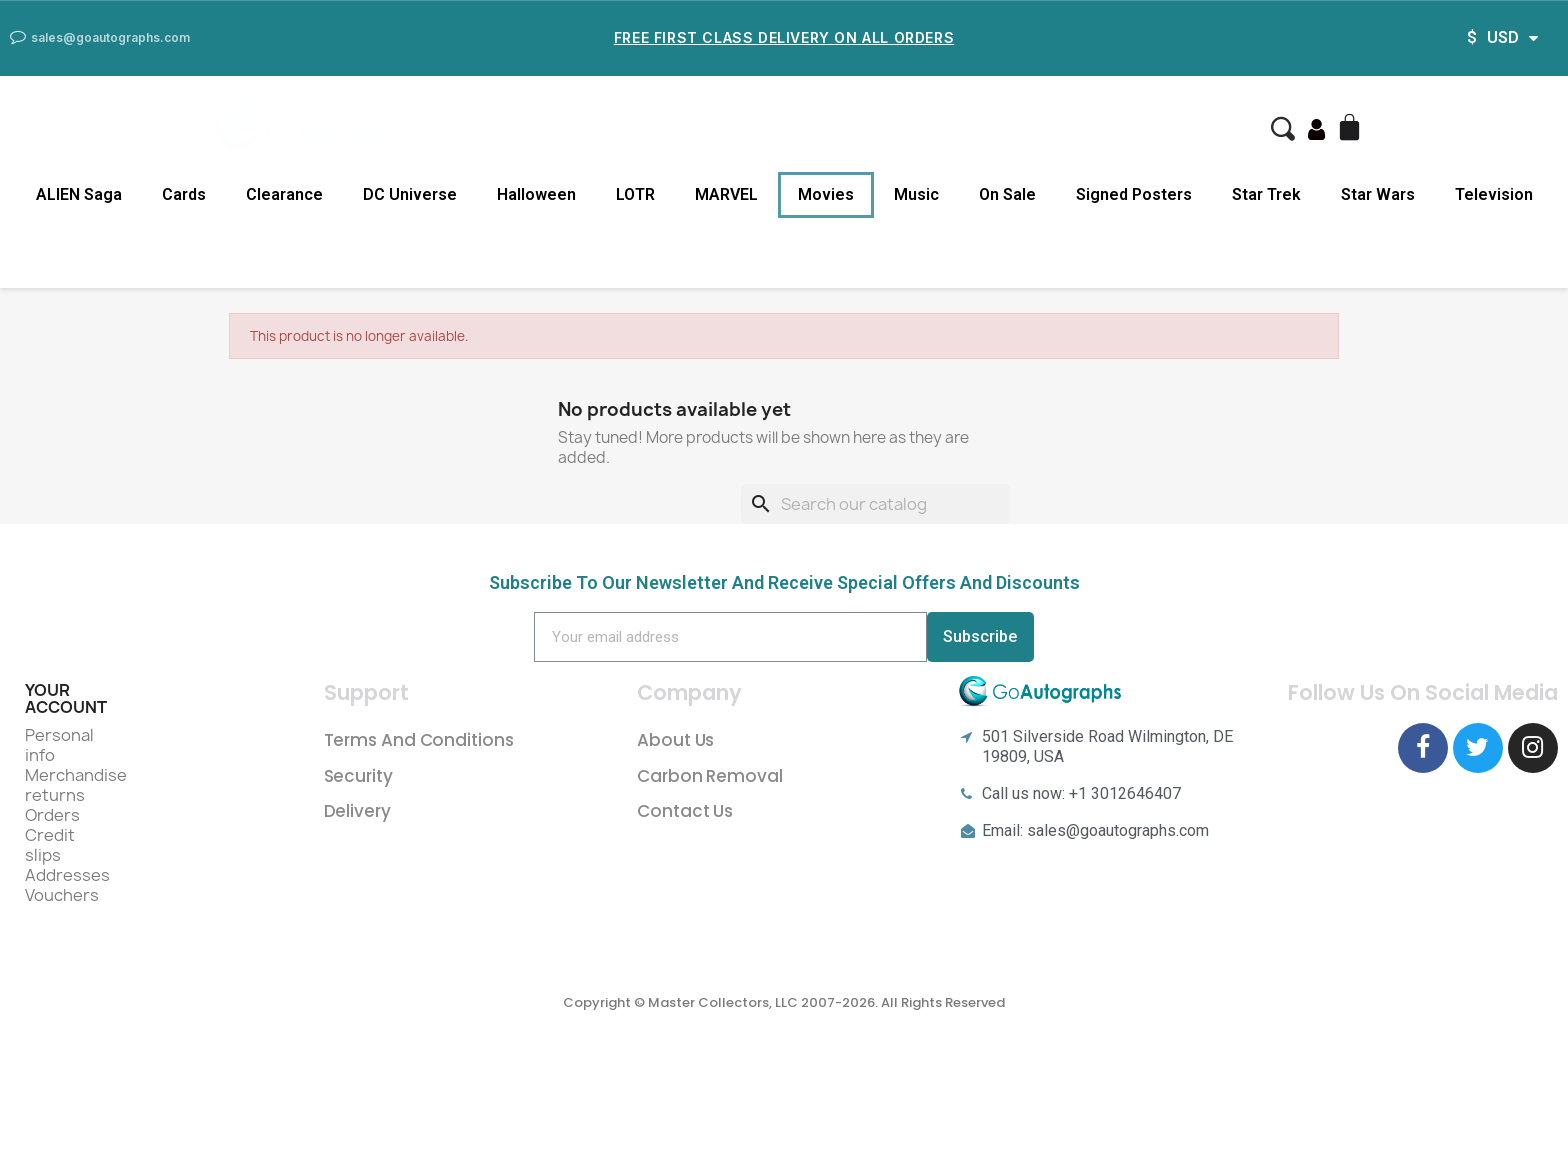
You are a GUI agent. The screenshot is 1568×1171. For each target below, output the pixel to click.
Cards (184, 194)
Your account (66, 699)
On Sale (1007, 194)
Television (1494, 194)
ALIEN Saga (79, 194)
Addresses (67, 875)
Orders (52, 815)
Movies (826, 194)
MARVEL (726, 194)
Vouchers (62, 895)
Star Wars (1378, 194)
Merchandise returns (76, 785)
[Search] (875, 504)
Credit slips (50, 845)
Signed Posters (1134, 194)
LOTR (635, 194)
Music (916, 194)
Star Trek (1266, 194)
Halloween (536, 194)
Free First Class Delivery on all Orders (784, 37)
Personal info (59, 745)
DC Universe (410, 194)
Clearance (284, 194)
